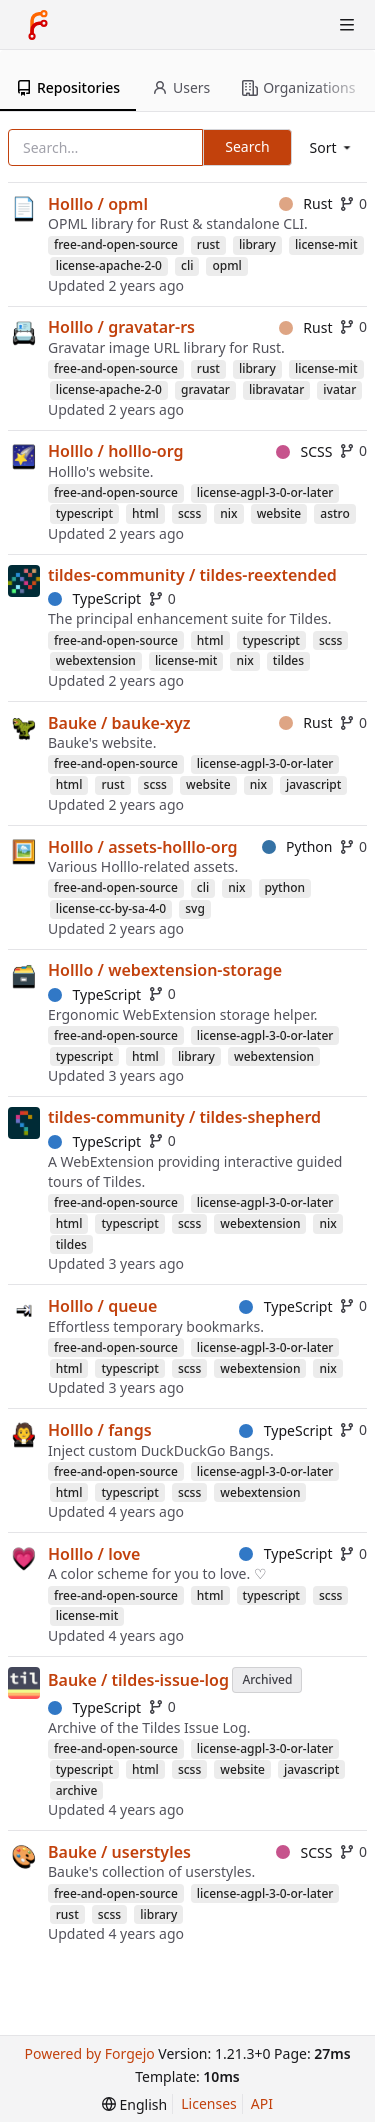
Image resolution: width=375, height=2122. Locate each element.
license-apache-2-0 (109, 265)
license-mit (326, 244)
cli (187, 265)
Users (181, 87)
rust (208, 244)
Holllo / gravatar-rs (121, 327)
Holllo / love (94, 1554)
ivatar (339, 389)
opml (226, 265)
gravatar (205, 389)
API (262, 2103)
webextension (96, 660)
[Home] (38, 25)
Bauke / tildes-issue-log (138, 1680)
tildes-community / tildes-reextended (192, 575)
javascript (313, 784)
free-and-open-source (116, 244)
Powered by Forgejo (89, 2053)
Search (247, 146)
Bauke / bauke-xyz (119, 723)
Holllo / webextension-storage (165, 970)
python (285, 887)
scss (189, 513)
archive (77, 1790)
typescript (84, 513)
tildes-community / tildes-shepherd (184, 1117)
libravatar (276, 389)
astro (334, 513)
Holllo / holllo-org (115, 451)
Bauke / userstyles (119, 1852)
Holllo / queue (102, 1306)
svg (195, 908)
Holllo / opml (98, 204)
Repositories (68, 87)
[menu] (332, 147)
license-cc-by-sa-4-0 (111, 908)
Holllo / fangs (100, 1430)
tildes (288, 660)
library (257, 244)
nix (228, 513)
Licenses (209, 2103)
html (145, 513)
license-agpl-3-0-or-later (265, 492)
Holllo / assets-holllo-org (142, 847)
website (279, 513)
